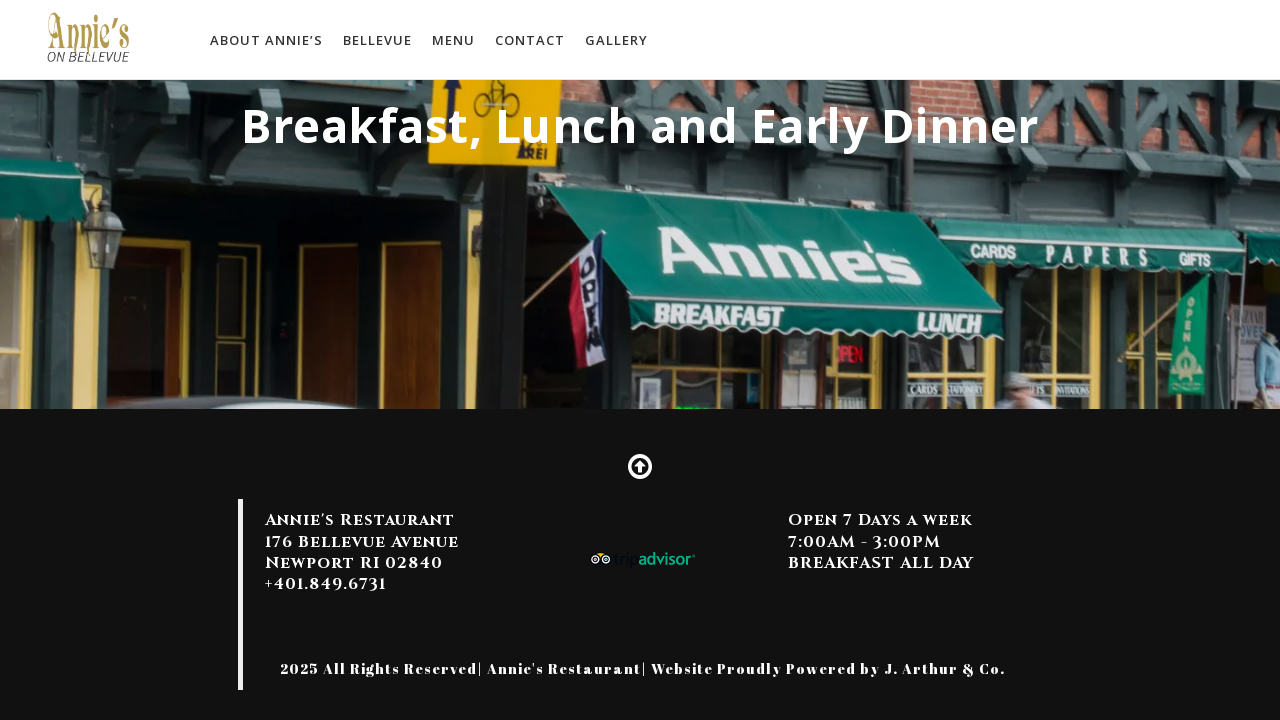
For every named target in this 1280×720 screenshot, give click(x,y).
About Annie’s (266, 40)
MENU (453, 40)
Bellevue (377, 40)
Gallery (616, 40)
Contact (530, 40)
